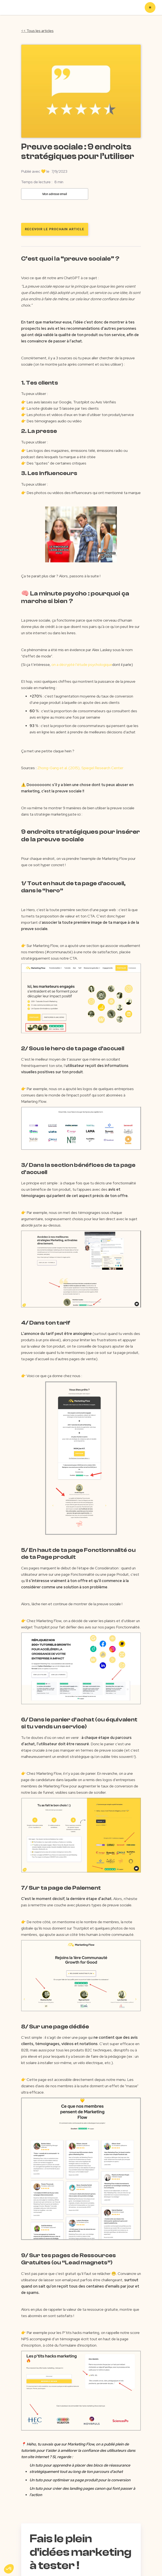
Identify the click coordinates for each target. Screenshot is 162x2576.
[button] (150, 7)
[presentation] (53, 210)
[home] (12, 7)
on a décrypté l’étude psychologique (81, 664)
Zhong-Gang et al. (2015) (58, 767)
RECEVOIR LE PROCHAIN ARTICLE (54, 229)
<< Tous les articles (37, 30)
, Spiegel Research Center (101, 767)
